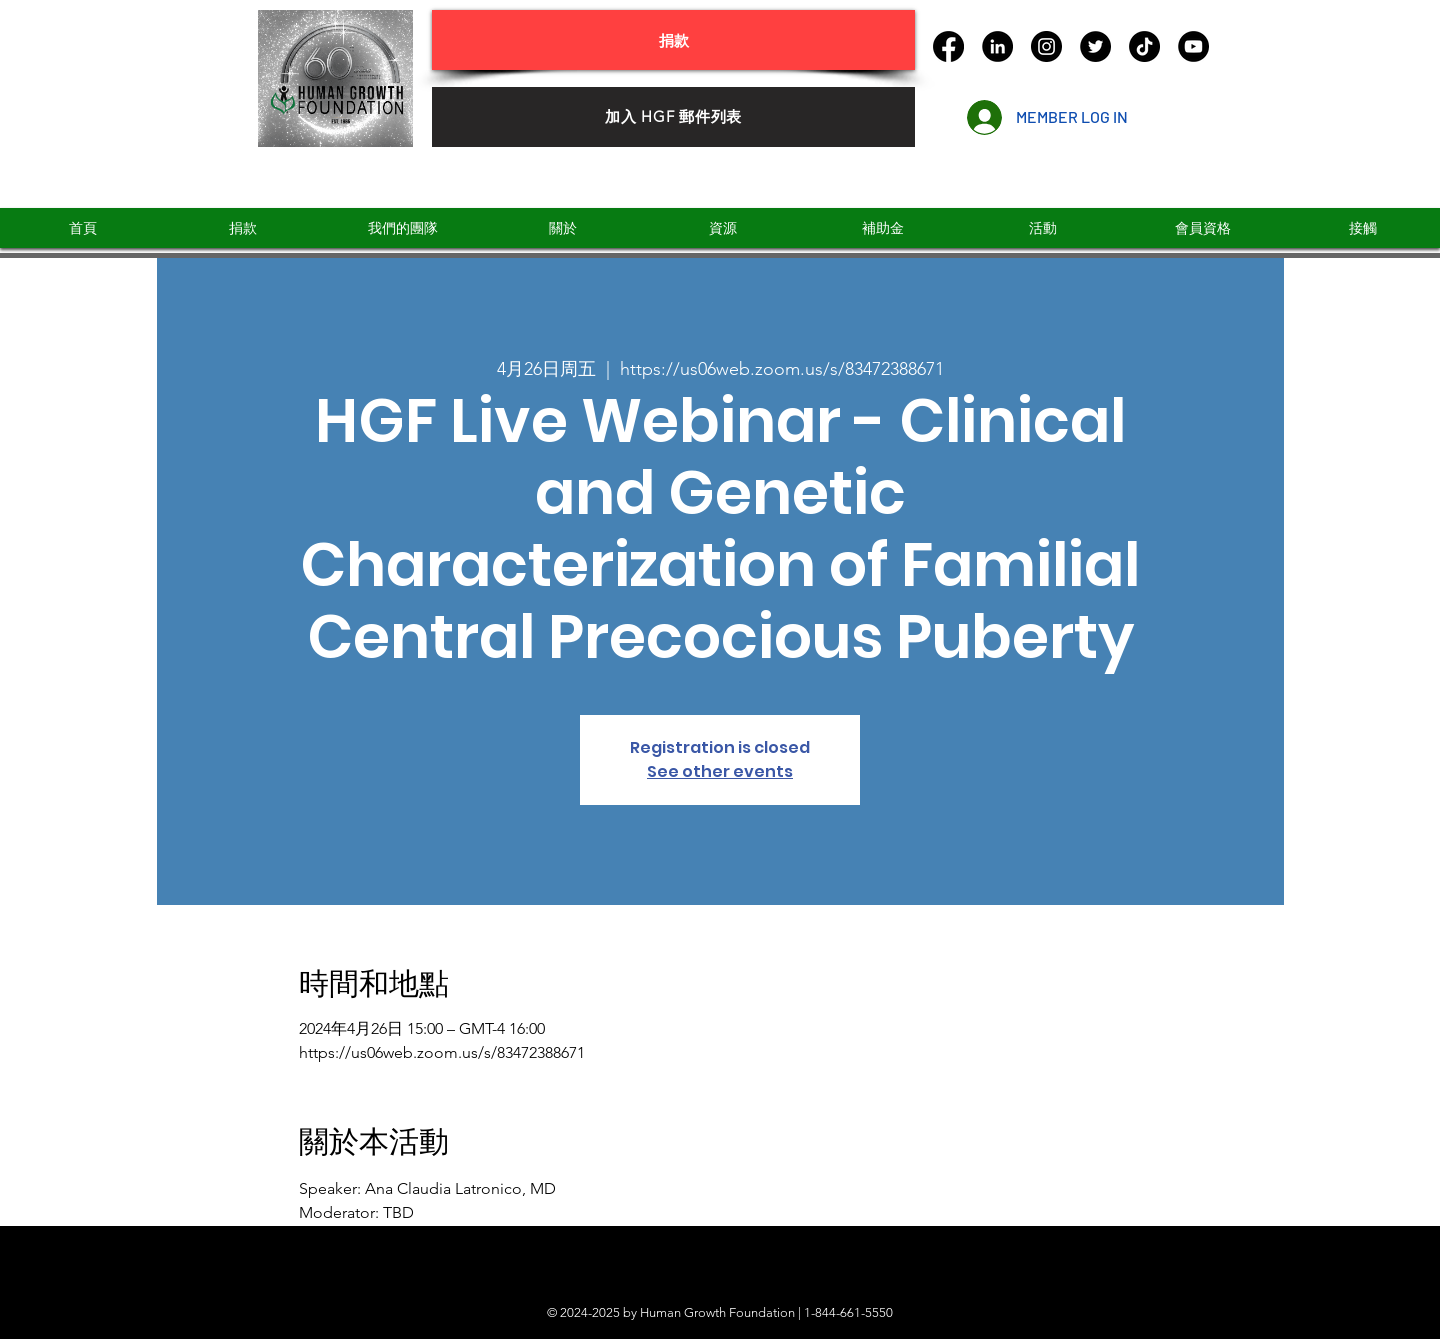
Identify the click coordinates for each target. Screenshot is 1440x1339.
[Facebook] (948, 46)
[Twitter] (1095, 46)
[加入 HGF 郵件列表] (673, 117)
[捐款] (673, 40)
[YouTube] (1193, 46)
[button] (882, 228)
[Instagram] (1046, 46)
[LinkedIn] (997, 46)
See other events (720, 771)
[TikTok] (1144, 46)
